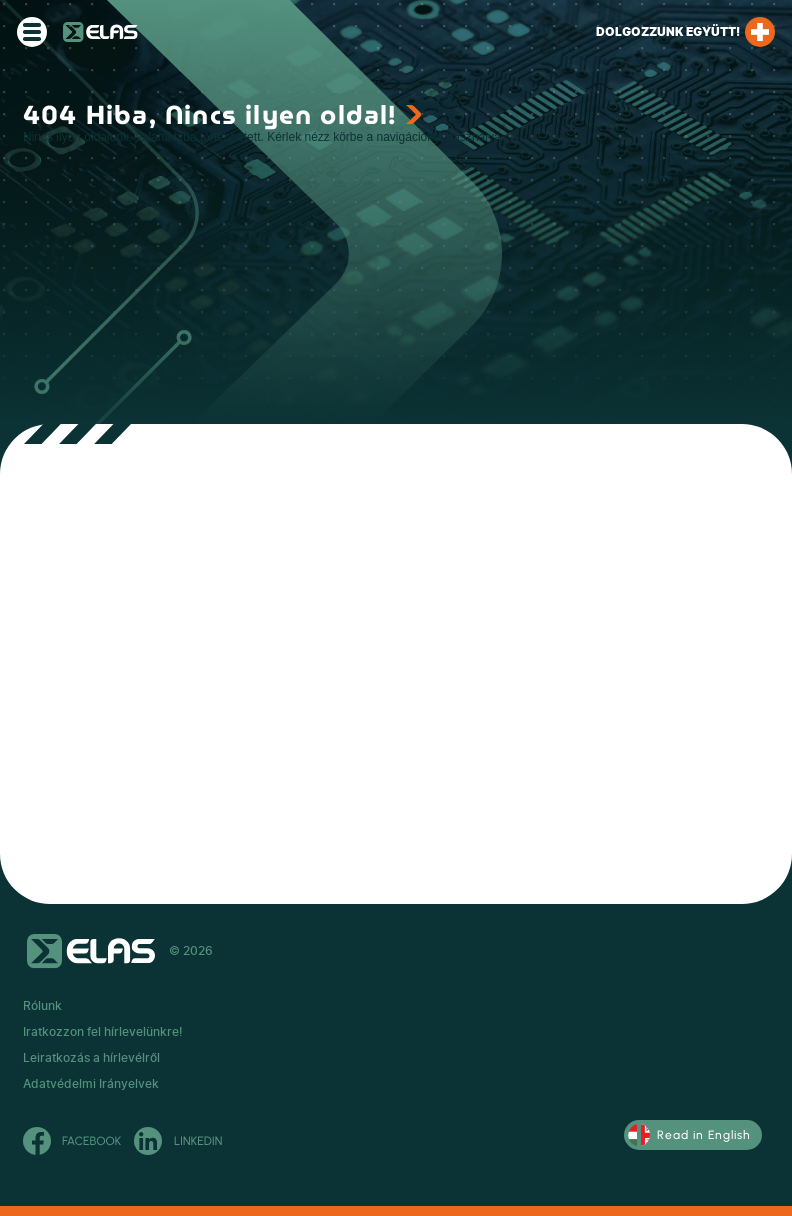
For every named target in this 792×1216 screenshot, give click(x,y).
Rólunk (42, 1006)
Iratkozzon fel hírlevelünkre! (103, 1032)
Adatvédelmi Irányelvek (91, 1084)
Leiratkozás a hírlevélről (91, 1058)
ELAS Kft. (100, 32)
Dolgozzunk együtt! (685, 32)
